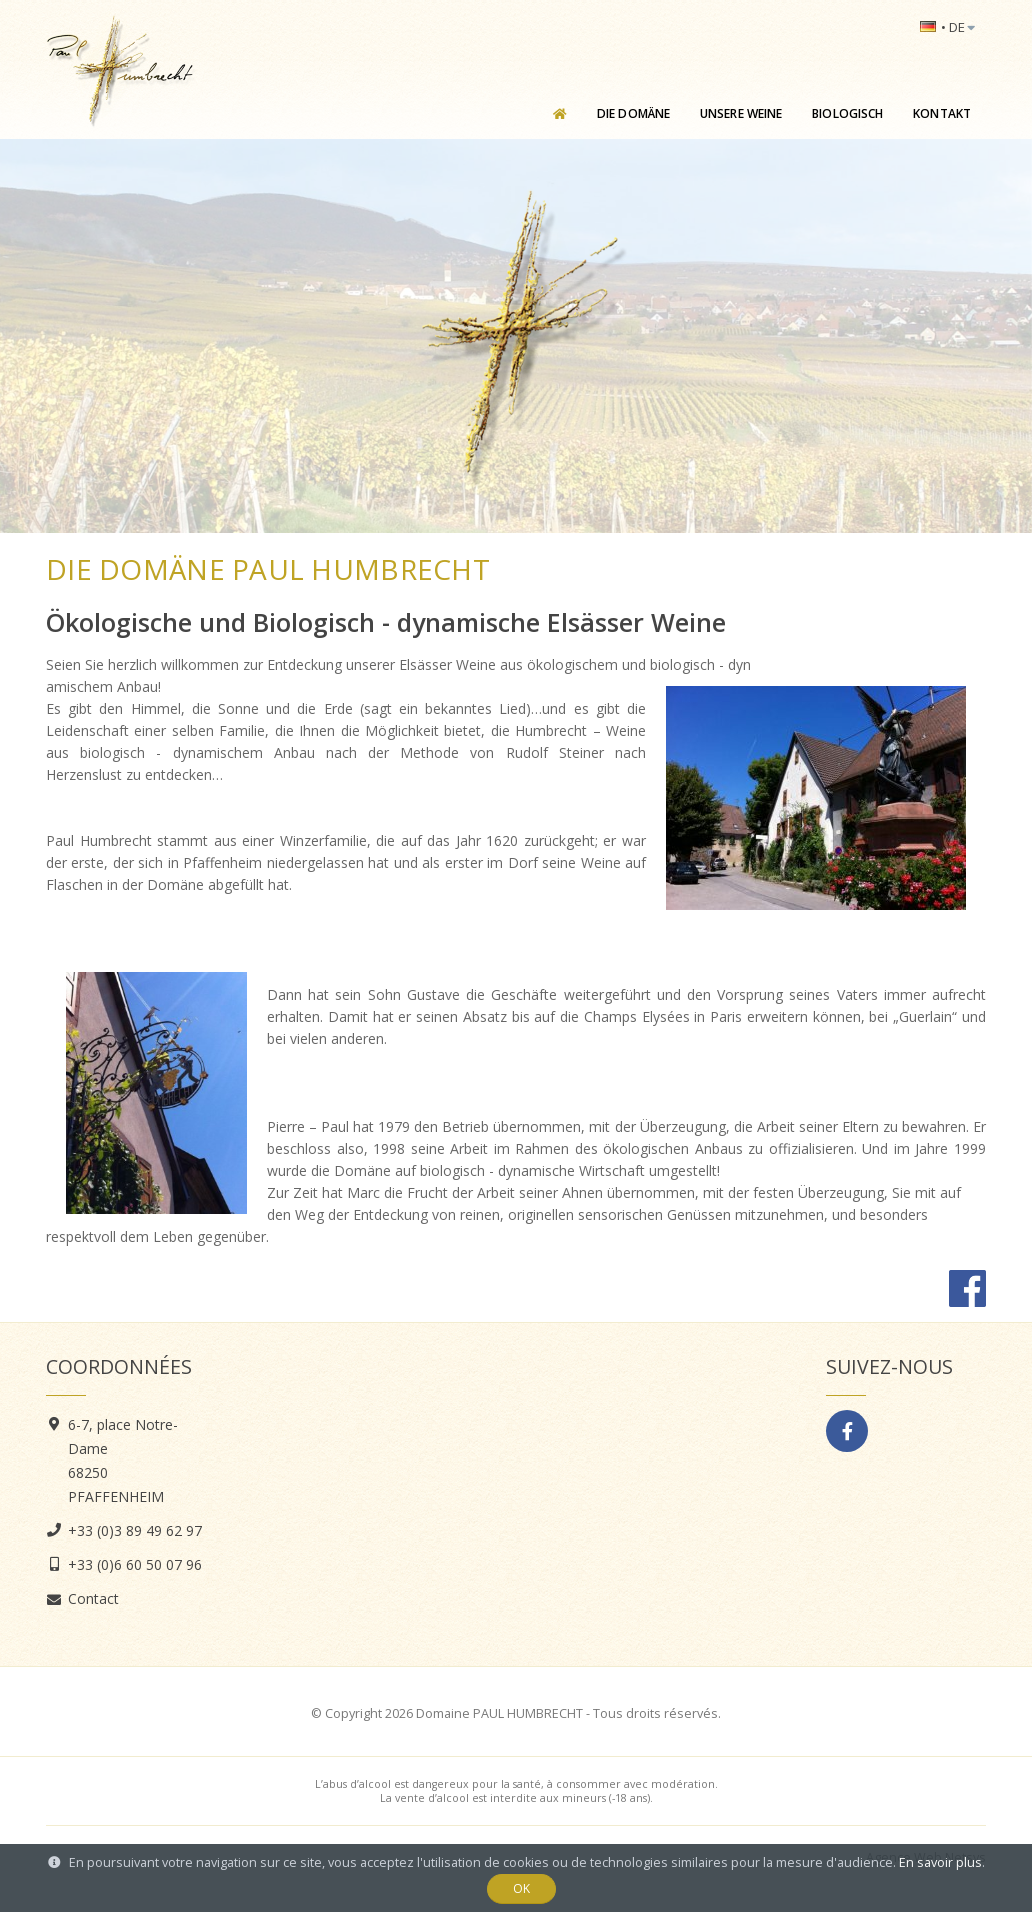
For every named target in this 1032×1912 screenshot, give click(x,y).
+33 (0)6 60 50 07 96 (135, 1564)
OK (521, 1888)
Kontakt (942, 113)
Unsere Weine (741, 113)
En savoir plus (940, 1862)
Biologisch (847, 113)
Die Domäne (633, 113)
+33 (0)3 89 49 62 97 (135, 1530)
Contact (93, 1598)
